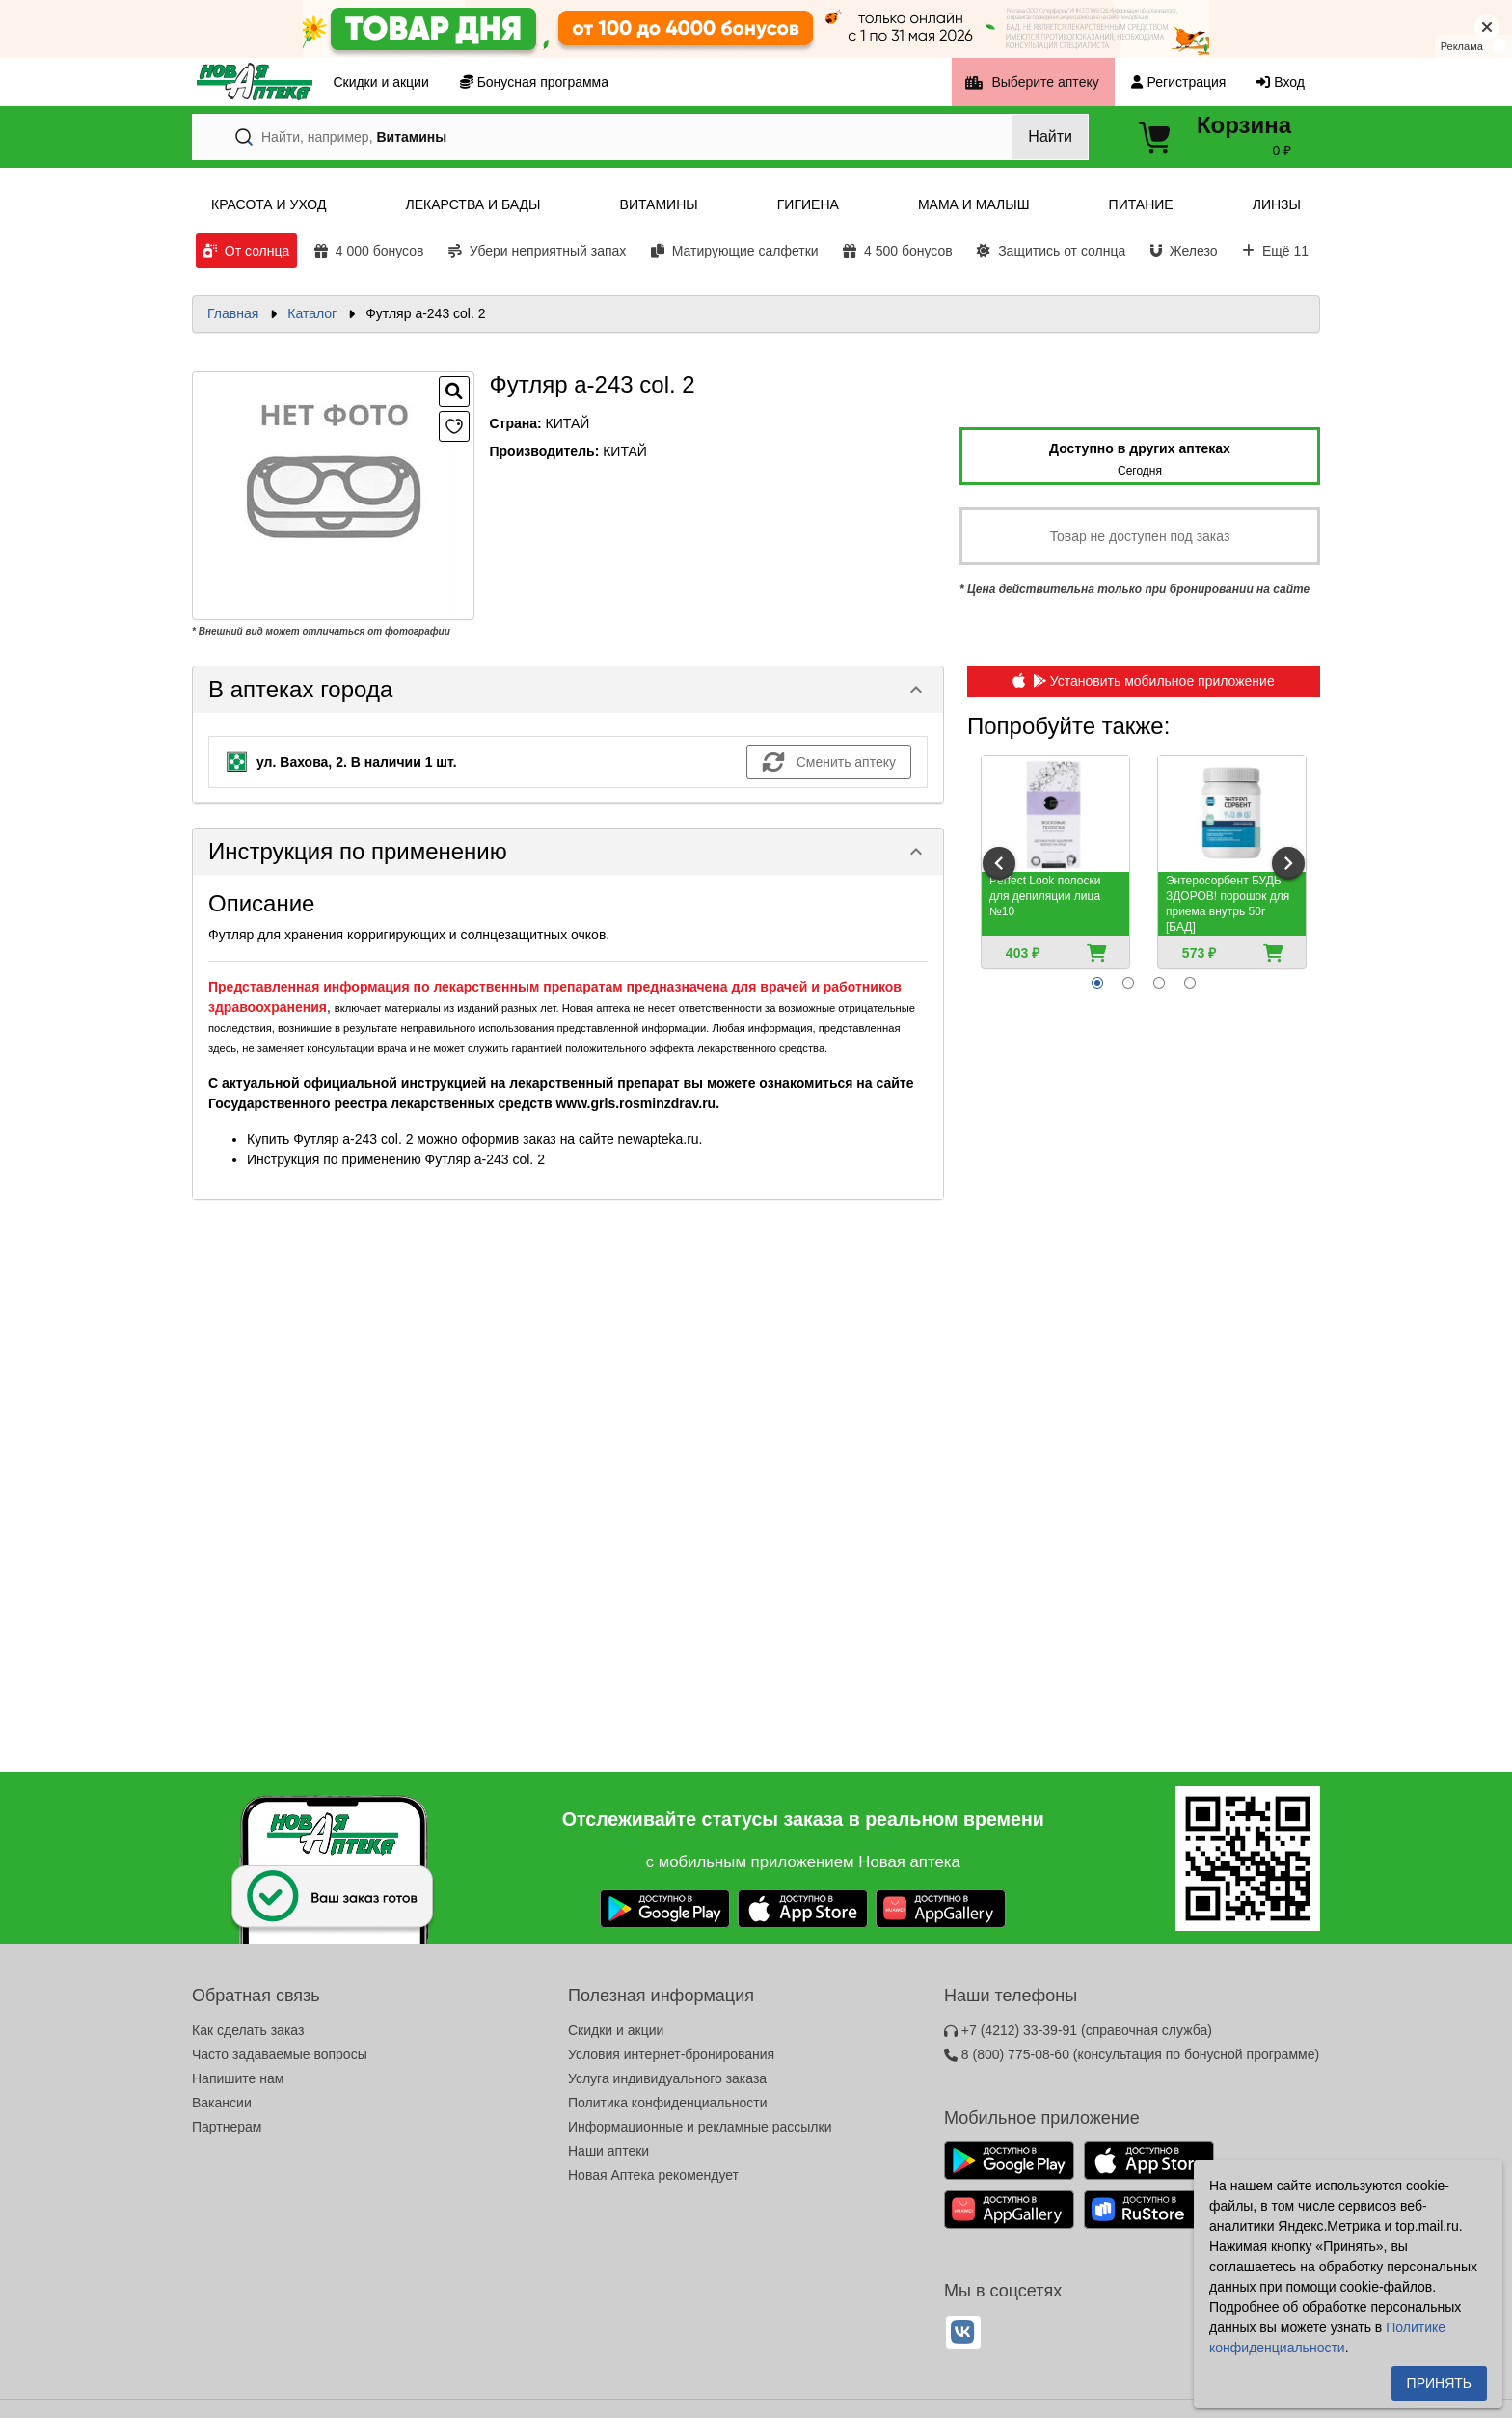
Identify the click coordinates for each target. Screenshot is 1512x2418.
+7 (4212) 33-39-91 (1078, 2030)
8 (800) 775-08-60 (1131, 2054)
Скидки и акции (615, 2030)
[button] (568, 689)
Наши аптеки (608, 2151)
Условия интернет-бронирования (671, 2054)
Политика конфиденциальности (668, 2102)
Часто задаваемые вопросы (279, 2054)
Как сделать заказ (248, 2030)
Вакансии (222, 2102)
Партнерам (226, 2126)
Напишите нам (238, 2078)
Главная (232, 313)
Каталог (312, 313)
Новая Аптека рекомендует (653, 2175)
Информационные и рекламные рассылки (700, 2126)
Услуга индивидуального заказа (667, 2078)
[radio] (1097, 982)
